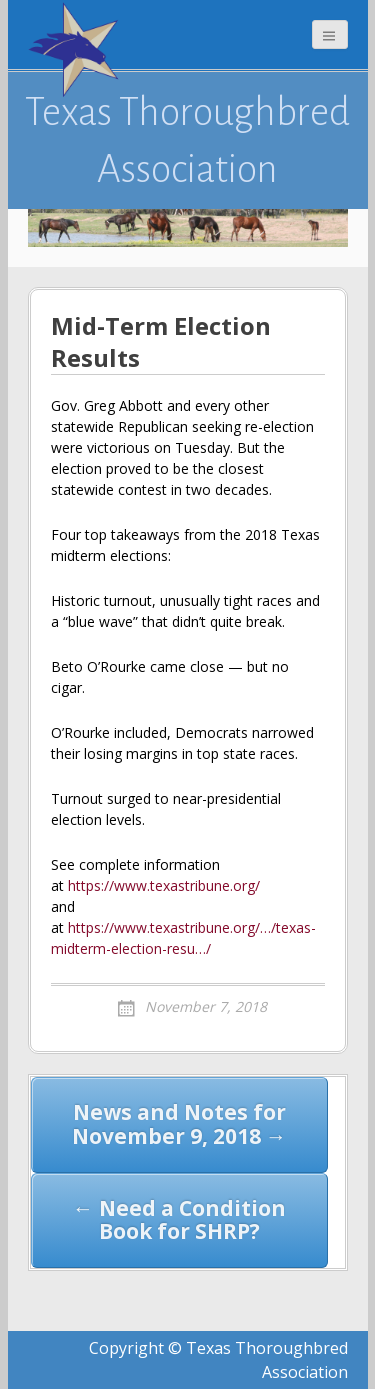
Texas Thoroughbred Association (187, 140)
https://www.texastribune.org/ (164, 885)
